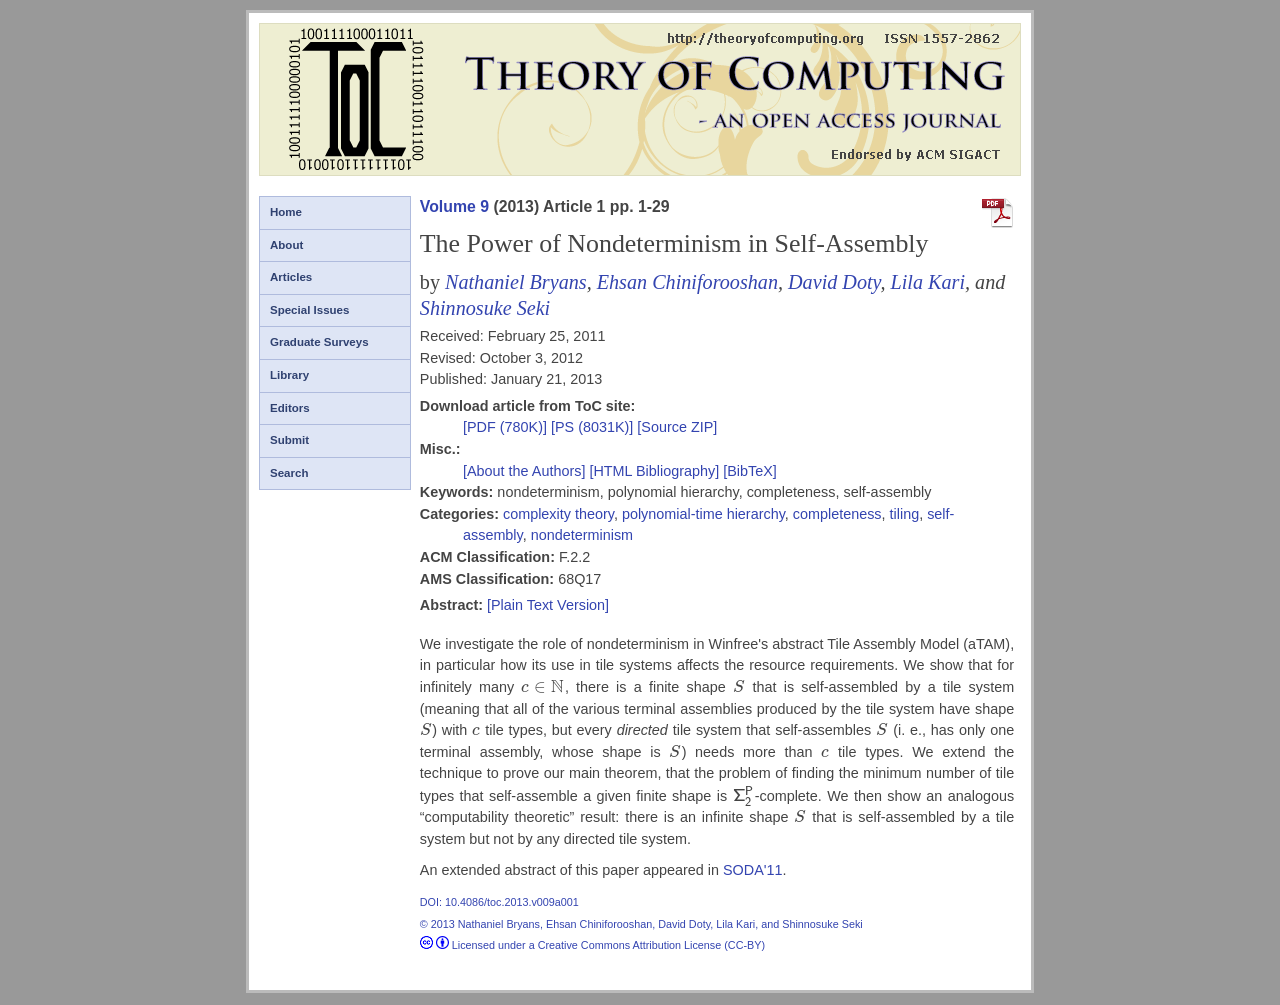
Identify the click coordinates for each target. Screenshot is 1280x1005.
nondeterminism (582, 535)
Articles (291, 277)
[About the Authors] (526, 471)
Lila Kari (928, 282)
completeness (837, 514)
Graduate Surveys (319, 342)
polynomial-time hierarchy (703, 514)
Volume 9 (454, 206)
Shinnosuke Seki (485, 308)
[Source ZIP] (677, 427)
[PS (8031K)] (594, 427)
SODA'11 (753, 870)
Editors (290, 408)
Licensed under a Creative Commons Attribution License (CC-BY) (592, 945)
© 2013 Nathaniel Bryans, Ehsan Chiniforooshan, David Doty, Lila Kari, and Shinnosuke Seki (641, 924)
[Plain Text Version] (548, 605)
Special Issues (309, 310)
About (286, 245)
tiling (905, 514)
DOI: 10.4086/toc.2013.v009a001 (499, 902)
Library (289, 375)
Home (286, 212)
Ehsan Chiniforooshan (687, 282)
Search (289, 473)
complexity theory (558, 514)
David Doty (834, 282)
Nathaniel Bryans (516, 282)
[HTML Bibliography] (654, 471)
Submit (289, 440)
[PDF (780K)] (507, 427)
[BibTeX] (750, 471)
